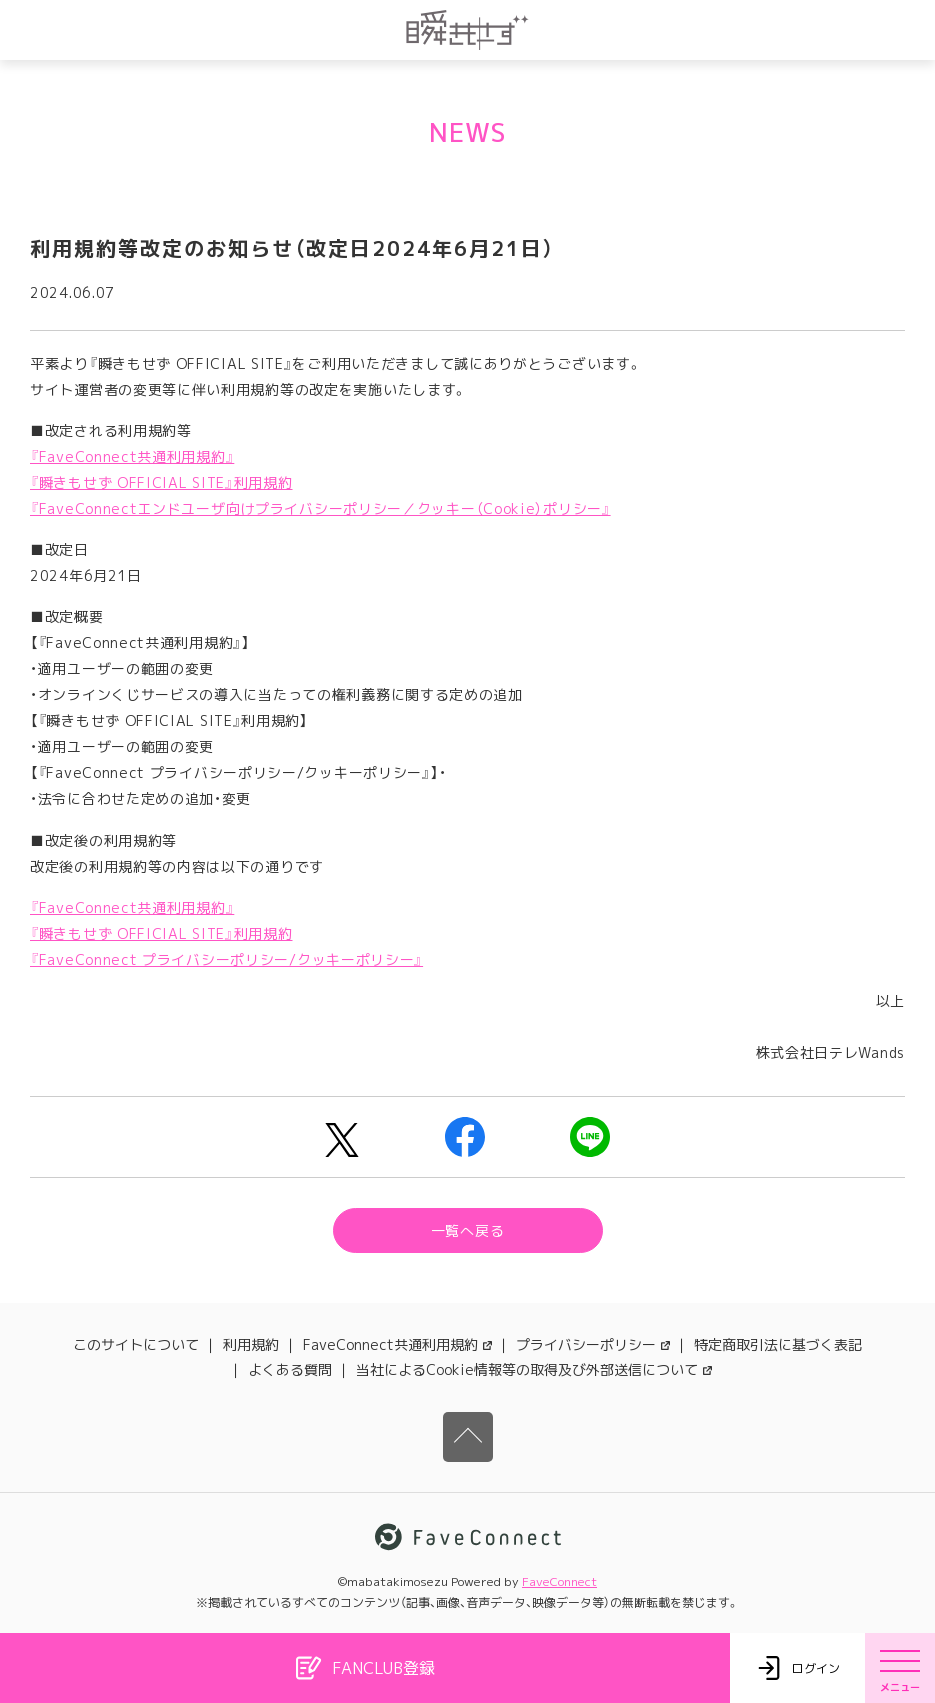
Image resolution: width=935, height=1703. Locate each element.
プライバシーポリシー (593, 1344)
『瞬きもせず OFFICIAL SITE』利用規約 (161, 482)
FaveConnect (559, 1581)
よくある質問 (290, 1369)
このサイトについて (136, 1344)
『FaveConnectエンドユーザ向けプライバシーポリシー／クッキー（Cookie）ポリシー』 (320, 508)
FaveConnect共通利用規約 (397, 1344)
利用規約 (251, 1344)
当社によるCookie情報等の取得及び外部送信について (534, 1369)
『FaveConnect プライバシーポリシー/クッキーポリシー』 (226, 959)
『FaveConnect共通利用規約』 (132, 456)
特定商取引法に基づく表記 (778, 1344)
